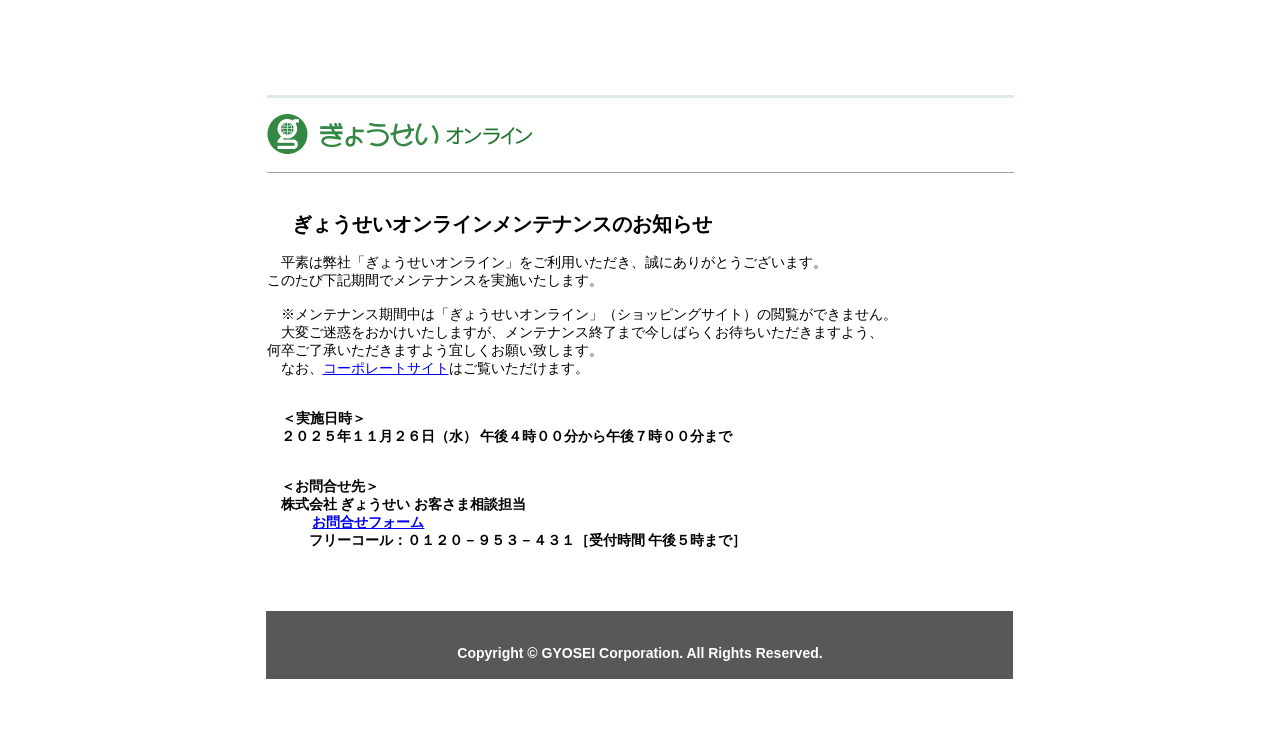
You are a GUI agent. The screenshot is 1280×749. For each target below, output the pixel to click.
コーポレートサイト (386, 368)
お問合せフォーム (368, 522)
